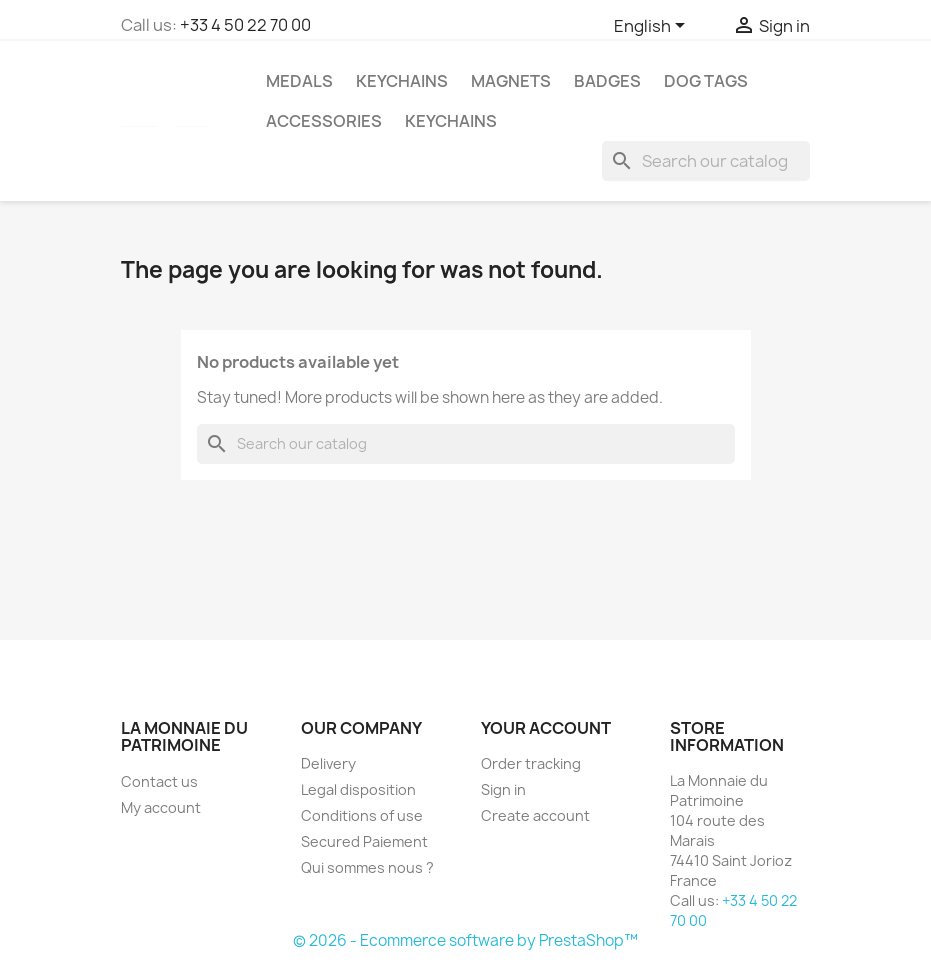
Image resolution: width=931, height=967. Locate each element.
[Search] (706, 161)
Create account (535, 815)
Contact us (159, 781)
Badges (607, 81)
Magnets (511, 81)
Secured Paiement (364, 841)
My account (161, 807)
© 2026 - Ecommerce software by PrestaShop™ (465, 940)
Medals (299, 81)
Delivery (328, 763)
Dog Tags (706, 81)
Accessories (324, 121)
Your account (546, 728)
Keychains (402, 81)
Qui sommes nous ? (367, 867)
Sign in (503, 789)
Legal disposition (358, 789)
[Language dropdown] (653, 27)
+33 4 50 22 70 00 (245, 25)
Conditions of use (362, 815)
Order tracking (531, 763)
